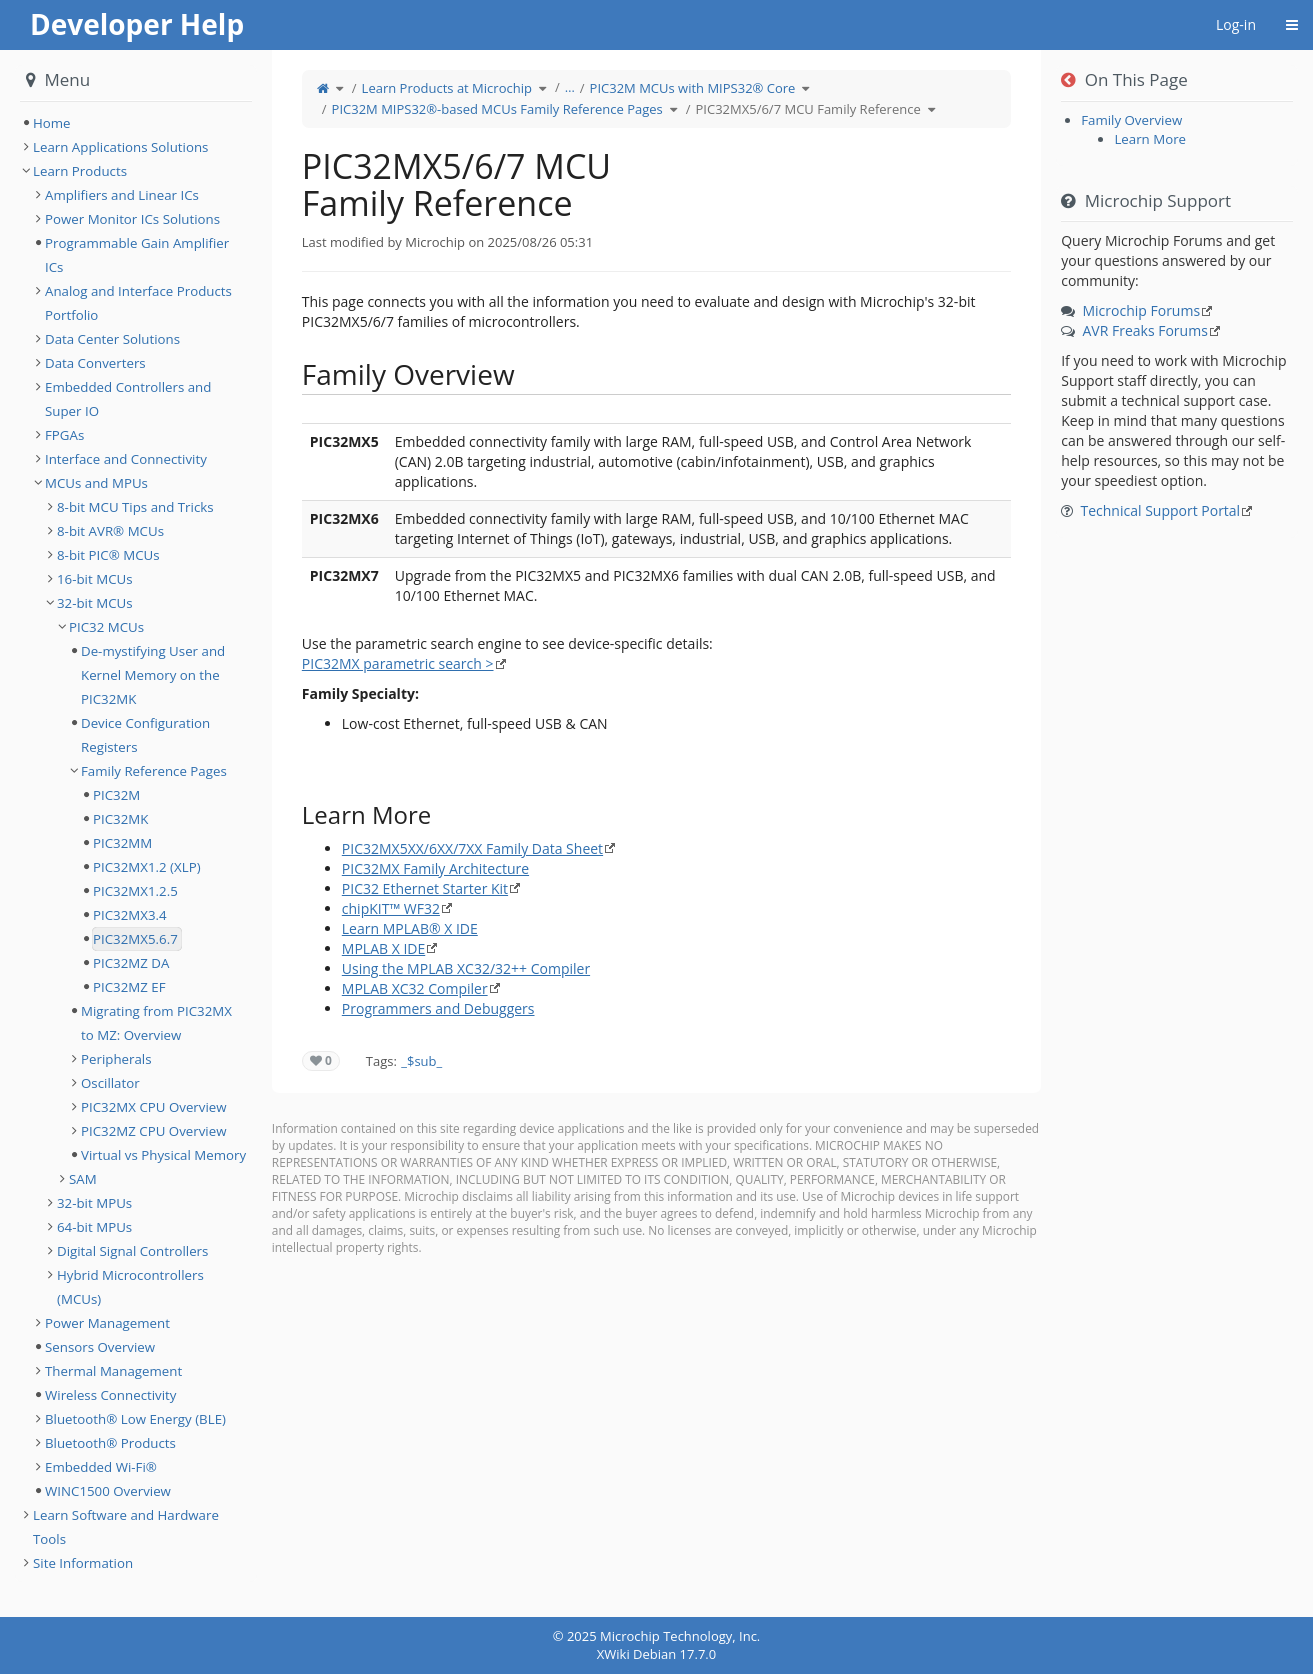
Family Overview (1131, 120)
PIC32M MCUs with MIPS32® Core (693, 88)
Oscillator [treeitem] (110, 1083)
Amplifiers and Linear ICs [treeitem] (122, 195)
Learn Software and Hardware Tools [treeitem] (126, 1527)
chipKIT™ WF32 (391, 908)
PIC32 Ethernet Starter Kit (425, 888)
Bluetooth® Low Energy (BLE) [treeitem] (135, 1419)
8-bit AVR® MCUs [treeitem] (110, 531)
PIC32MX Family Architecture (435, 868)
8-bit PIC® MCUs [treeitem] (108, 555)
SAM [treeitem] (83, 1179)
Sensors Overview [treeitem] (100, 1347)
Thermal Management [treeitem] (113, 1371)
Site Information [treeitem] (83, 1563)
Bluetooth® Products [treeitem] (110, 1443)
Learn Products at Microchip (447, 88)
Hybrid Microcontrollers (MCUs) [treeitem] (130, 1287)
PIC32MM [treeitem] (122, 843)
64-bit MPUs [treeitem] (94, 1227)
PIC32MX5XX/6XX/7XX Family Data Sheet (472, 848)
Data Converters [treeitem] (95, 363)
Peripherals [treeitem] (116, 1059)
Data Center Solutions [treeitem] (112, 339)
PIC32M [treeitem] (116, 795)
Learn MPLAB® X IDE (410, 928)
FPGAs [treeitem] (64, 435)
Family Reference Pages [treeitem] (154, 771)
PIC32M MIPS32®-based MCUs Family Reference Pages (497, 109)
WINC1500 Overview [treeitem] (108, 1491)
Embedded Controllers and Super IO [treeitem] (128, 399)
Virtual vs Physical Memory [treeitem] (163, 1155)
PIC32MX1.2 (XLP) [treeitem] (147, 867)
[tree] (136, 123)
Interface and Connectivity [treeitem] (126, 459)
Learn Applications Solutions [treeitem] (120, 147)
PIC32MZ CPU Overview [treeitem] (154, 1131)
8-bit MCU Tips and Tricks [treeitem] (135, 507)
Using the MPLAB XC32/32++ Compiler (466, 968)
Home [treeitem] (52, 123)
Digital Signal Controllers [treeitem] (132, 1251)
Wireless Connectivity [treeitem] (111, 1395)
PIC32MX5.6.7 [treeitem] (135, 939)
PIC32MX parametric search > (398, 663)
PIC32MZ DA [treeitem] (131, 963)
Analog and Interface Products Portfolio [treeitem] (138, 303)
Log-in (1236, 24)
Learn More (1150, 139)
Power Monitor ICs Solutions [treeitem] (132, 219)
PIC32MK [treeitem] (120, 819)
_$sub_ (421, 1061)
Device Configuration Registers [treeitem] (145, 735)
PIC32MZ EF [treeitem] (129, 987)
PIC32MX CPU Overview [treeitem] (154, 1107)
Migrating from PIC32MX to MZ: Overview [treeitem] (156, 1023)
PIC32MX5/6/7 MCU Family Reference (808, 109)
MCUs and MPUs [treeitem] (96, 483)
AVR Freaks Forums (1144, 330)
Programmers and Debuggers (438, 1008)
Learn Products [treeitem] (80, 171)
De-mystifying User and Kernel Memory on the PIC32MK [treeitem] (153, 675)
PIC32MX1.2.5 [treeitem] (135, 891)
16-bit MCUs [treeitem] (95, 579)
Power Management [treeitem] (107, 1323)
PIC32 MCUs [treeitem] (106, 627)
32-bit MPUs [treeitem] (94, 1203)
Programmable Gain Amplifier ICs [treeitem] (137, 255)
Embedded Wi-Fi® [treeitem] (101, 1467)
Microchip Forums (1141, 310)
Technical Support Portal (1160, 510)
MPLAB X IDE (383, 948)
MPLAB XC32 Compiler (415, 988)
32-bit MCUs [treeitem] (95, 603)
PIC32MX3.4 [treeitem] (130, 915)
